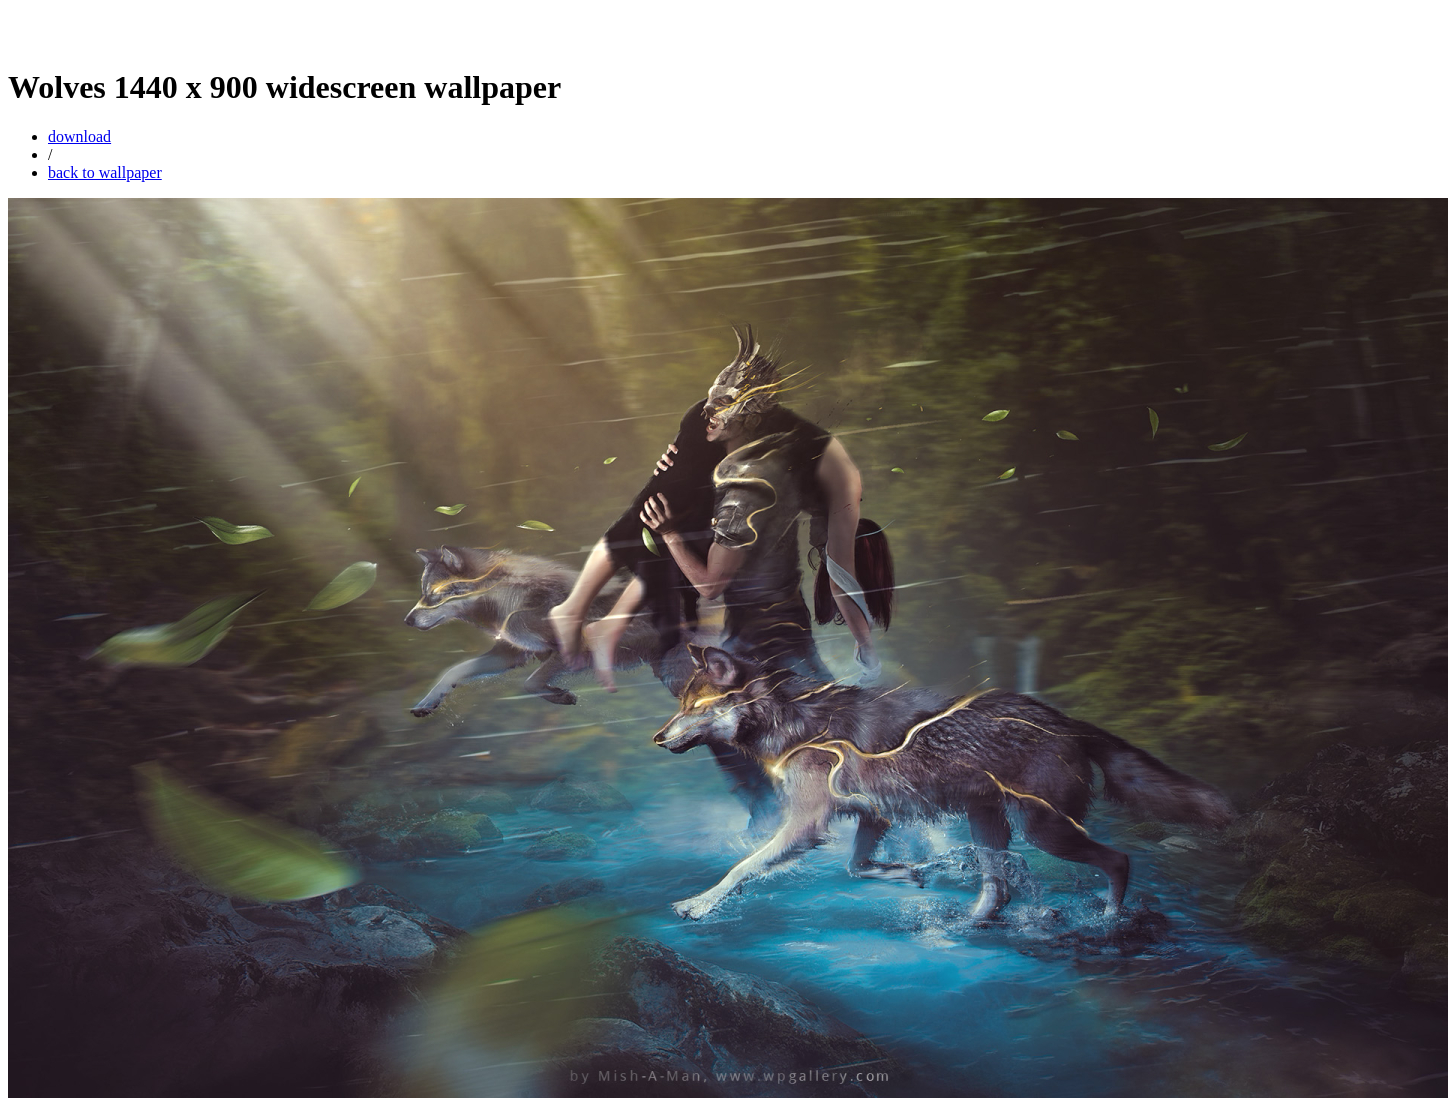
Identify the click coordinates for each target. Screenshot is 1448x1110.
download (79, 136)
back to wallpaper (105, 172)
